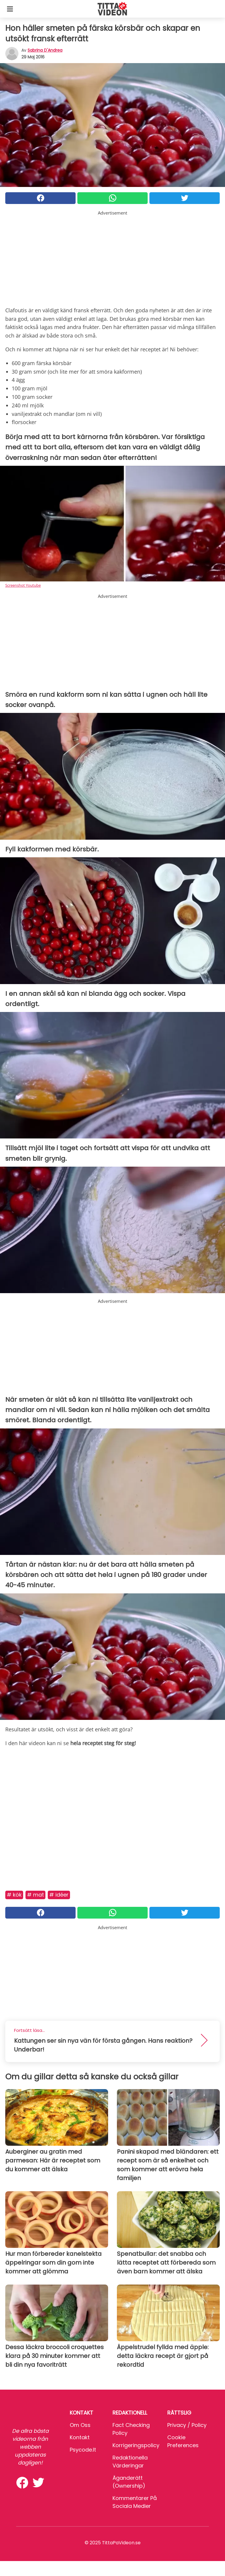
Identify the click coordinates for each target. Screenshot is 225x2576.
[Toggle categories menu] (10, 9)
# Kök (14, 1894)
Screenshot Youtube (23, 585)
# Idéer (59, 1894)
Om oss (80, 2425)
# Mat (35, 1894)
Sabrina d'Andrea (45, 50)
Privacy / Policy (187, 2425)
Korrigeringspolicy (135, 2445)
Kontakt (80, 2437)
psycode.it (83, 2449)
